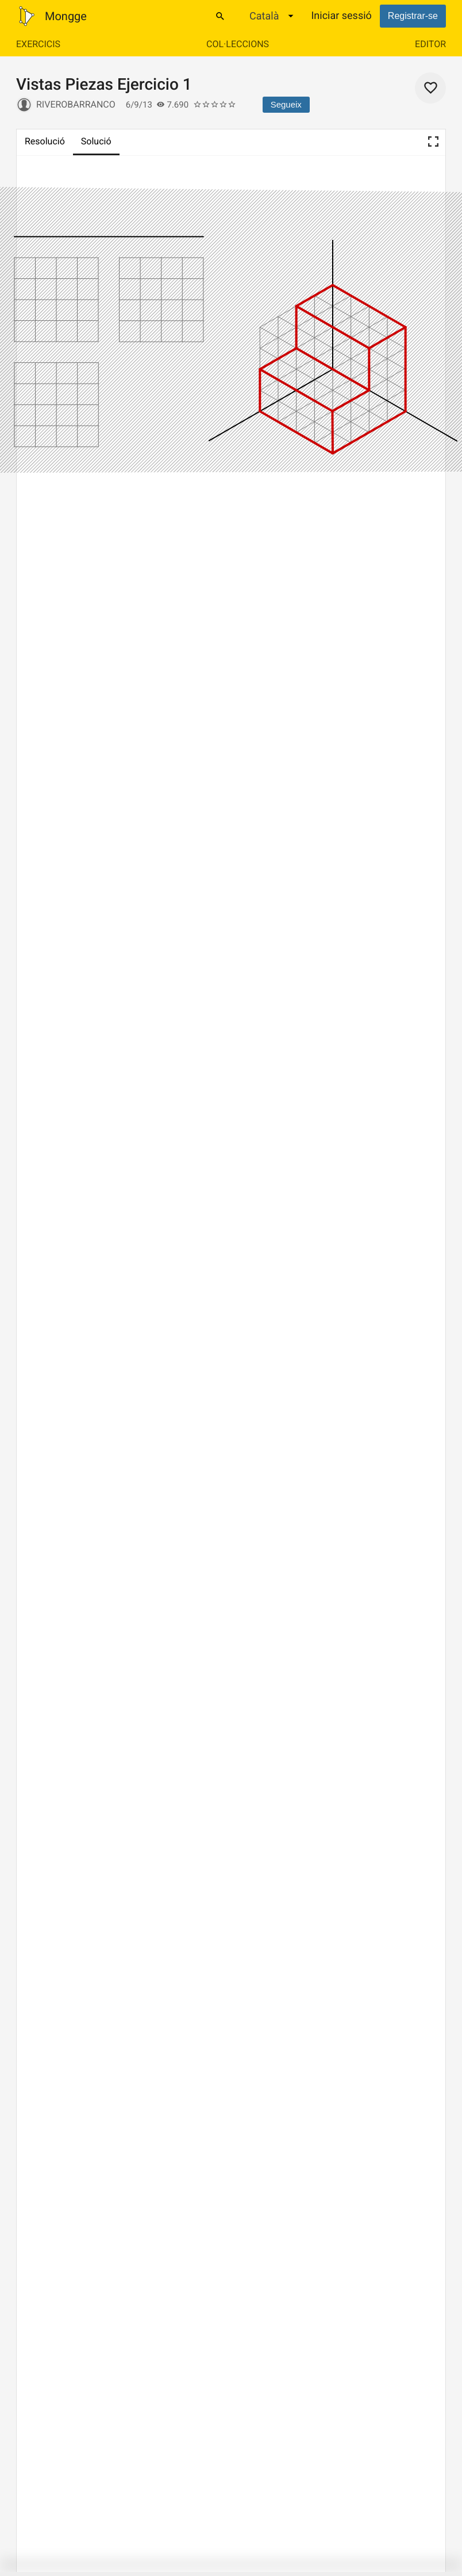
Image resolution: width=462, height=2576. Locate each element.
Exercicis (38, 44)
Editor (430, 44)
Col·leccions (237, 44)
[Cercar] (220, 16)
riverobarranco (76, 104)
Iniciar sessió (341, 16)
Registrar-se (413, 16)
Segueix (286, 104)
